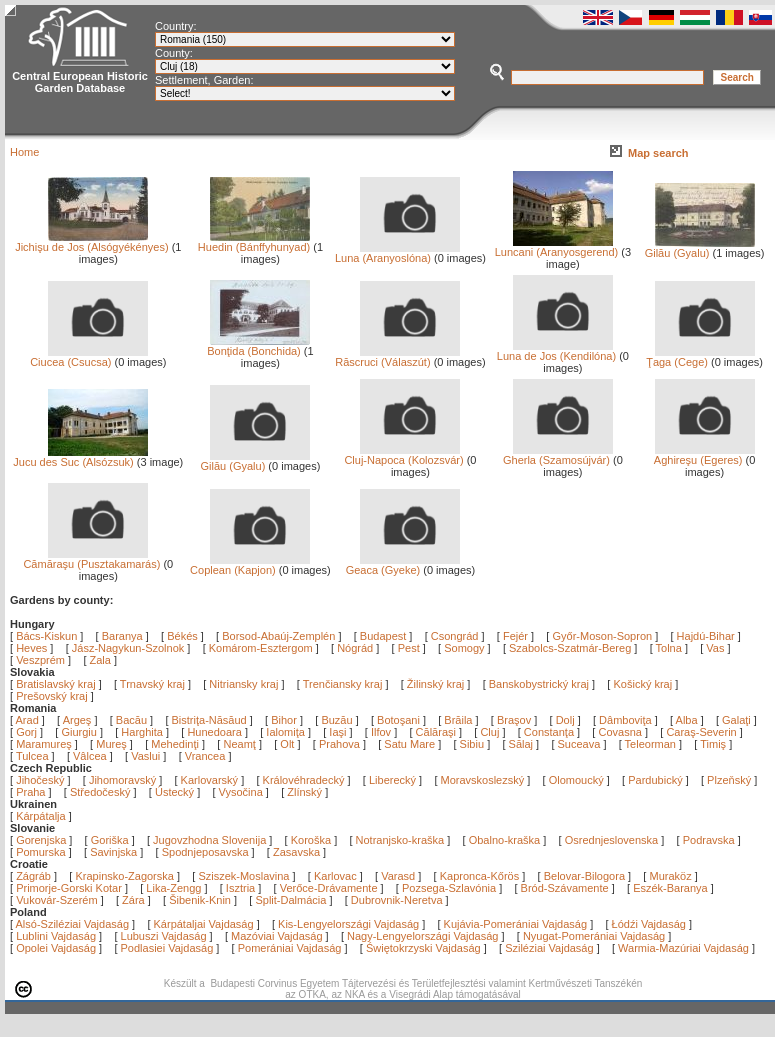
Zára (133, 900)
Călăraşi (437, 732)
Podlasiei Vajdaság (167, 948)
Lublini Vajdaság (56, 936)
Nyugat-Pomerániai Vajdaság (594, 936)
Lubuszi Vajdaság (164, 936)
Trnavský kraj (154, 684)
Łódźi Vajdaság (649, 924)
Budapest (383, 636)
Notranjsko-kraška (400, 840)
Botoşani (400, 720)
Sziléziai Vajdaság (549, 948)
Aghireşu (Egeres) (704, 455)
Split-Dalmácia (290, 900)
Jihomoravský (122, 780)
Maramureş (45, 744)
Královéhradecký (304, 780)
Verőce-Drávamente (329, 888)
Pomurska (42, 852)
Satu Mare (411, 744)
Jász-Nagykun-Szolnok (128, 648)
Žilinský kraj (437, 684)
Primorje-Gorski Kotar (69, 888)
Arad (29, 720)
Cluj (491, 732)
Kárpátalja (41, 816)
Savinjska (113, 852)
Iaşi (339, 732)
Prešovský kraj (52, 696)
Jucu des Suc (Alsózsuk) (80, 457)
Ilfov (382, 732)
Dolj (567, 720)
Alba (688, 720)
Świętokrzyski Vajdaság (423, 948)
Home (24, 152)
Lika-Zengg (173, 888)
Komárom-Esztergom (261, 648)
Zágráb (35, 876)
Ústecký (174, 792)
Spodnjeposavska (205, 852)
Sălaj (523, 744)
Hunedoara (216, 732)
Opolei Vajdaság (56, 948)
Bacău (133, 720)
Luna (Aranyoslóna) (398, 253)
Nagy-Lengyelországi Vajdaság (422, 936)
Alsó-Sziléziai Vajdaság (73, 924)
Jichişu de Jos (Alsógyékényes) (91, 242)
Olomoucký (576, 780)
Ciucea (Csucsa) (89, 357)
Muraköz (670, 876)
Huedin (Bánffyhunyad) (254, 242)
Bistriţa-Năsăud (211, 720)
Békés (182, 636)
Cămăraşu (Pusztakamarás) (91, 559)
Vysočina (241, 792)
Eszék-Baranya (670, 888)
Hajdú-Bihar (706, 636)
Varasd (398, 876)
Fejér (515, 636)
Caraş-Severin (702, 732)
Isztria (240, 888)
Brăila (459, 720)
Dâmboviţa (627, 720)
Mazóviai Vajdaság (277, 936)
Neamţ (240, 744)
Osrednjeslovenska (612, 840)
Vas (715, 648)
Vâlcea (91, 756)
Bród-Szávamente (565, 888)
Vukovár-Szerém (57, 900)
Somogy (464, 648)
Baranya (122, 636)
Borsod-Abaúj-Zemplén (278, 636)
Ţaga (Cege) (700, 357)
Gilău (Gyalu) (700, 248)
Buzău (338, 720)
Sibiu (474, 744)
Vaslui (147, 756)
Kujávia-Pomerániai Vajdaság (516, 924)
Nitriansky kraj (243, 684)
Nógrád (355, 648)
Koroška (311, 840)
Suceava (581, 744)
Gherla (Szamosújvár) (558, 455)
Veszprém (40, 660)
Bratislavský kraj (55, 684)
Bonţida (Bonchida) (258, 346)
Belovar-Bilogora (584, 876)
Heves (31, 648)
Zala (100, 660)
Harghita (143, 732)
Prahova (341, 744)
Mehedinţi (176, 744)
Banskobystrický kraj (539, 684)
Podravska (709, 840)
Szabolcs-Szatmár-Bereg (570, 648)
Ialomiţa (287, 732)
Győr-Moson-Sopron (602, 636)
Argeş (79, 720)
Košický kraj (642, 684)
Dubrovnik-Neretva (397, 900)
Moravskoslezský (483, 780)
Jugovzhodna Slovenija (209, 840)
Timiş (714, 744)
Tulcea (34, 756)
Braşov (515, 720)
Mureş (113, 744)
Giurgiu (80, 732)
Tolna (669, 648)
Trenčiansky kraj (343, 684)
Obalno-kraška (505, 840)
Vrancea (207, 756)
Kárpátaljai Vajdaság (204, 924)
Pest (409, 648)
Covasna (621, 732)
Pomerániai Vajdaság (290, 948)
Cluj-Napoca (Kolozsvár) (403, 455)
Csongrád (455, 636)
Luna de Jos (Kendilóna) (556, 351)
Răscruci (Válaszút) (397, 357)
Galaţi (738, 720)
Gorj (28, 732)
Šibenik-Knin (200, 900)
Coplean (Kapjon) (250, 565)
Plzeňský (729, 780)
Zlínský (304, 792)
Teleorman (652, 744)
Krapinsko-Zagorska (124, 876)
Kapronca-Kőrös (480, 876)
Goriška (110, 840)
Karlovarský (209, 780)
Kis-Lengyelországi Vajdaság (348, 924)
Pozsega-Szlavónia (449, 888)
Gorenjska (41, 840)
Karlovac (335, 876)
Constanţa (550, 732)
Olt (288, 744)
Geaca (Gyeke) (403, 565)
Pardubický (655, 780)
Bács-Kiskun (46, 636)
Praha (30, 792)
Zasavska (296, 852)
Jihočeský (40, 780)
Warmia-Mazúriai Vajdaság (683, 948)
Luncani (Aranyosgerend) (557, 247)
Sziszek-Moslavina (243, 876)
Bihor (285, 720)
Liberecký (392, 780)
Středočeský (100, 792)
